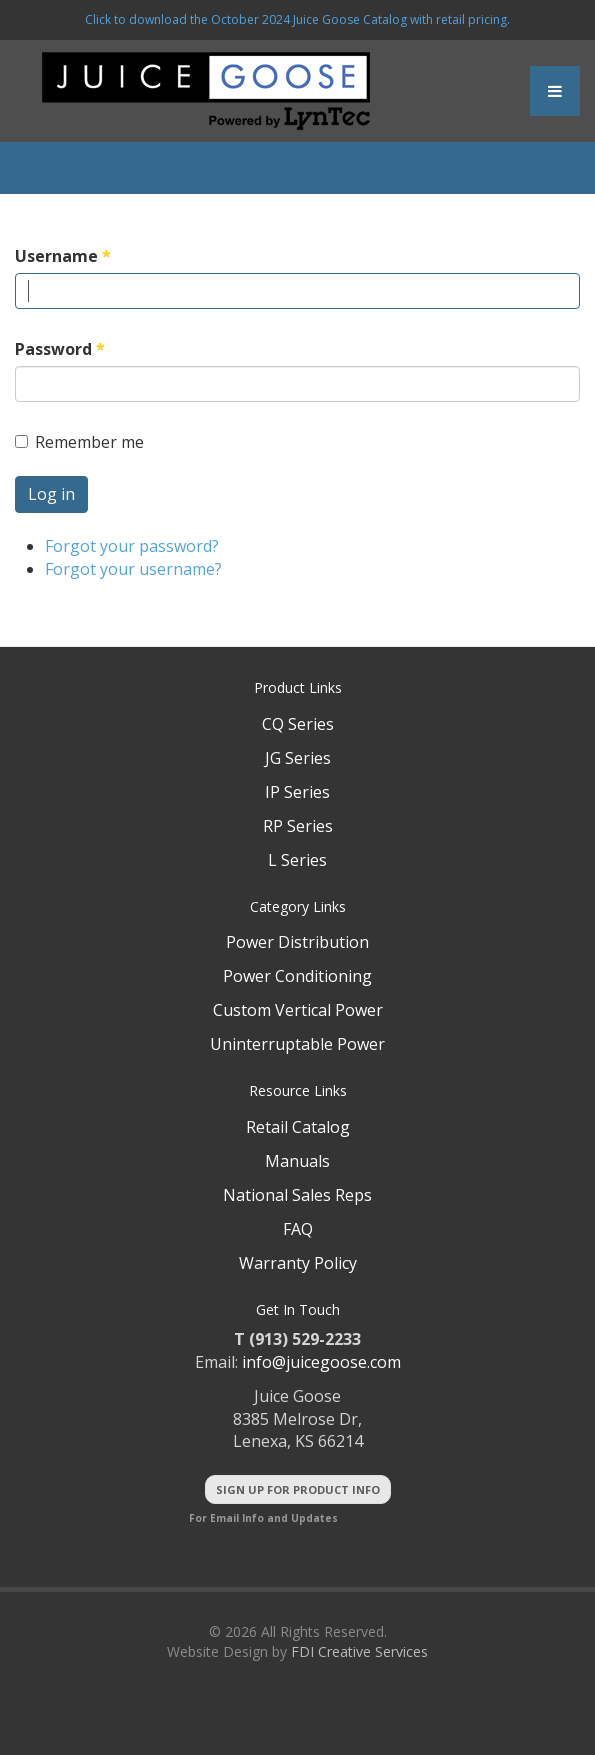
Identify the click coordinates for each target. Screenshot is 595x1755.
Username (63, 256)
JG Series (298, 758)
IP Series (297, 792)
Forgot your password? (132, 546)
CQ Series (298, 724)
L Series (297, 860)
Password (60, 349)
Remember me (79, 442)
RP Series (298, 826)
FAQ (298, 1229)
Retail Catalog (298, 1127)
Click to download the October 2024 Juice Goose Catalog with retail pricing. (297, 19)
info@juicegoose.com (321, 1362)
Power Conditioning (297, 976)
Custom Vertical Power (298, 1010)
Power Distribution (297, 942)
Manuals (297, 1161)
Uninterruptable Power (297, 1044)
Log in (51, 494)
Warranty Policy (298, 1263)
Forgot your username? (133, 569)
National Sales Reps (297, 1195)
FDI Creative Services (359, 1651)
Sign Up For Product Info (298, 1489)
